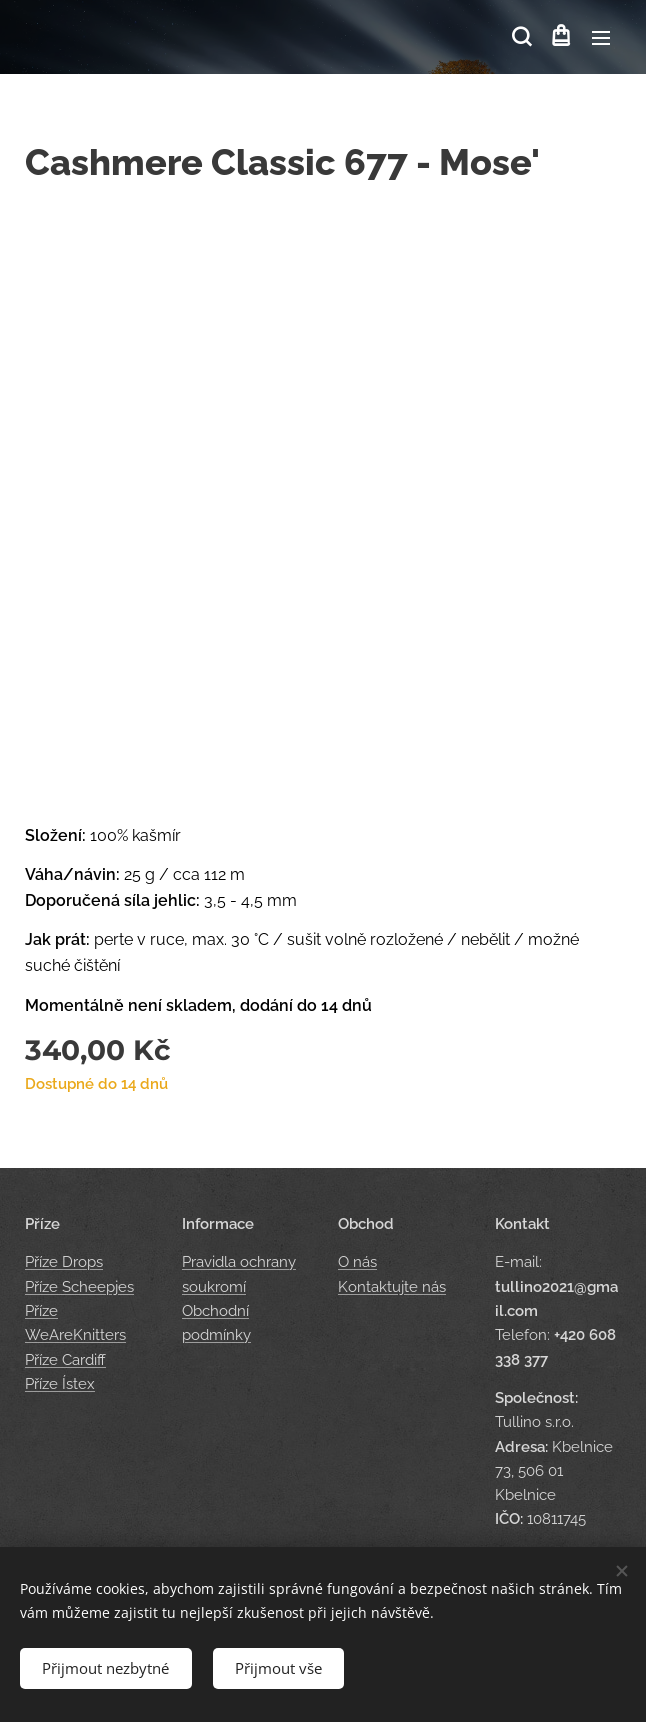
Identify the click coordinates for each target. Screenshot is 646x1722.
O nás (357, 1263)
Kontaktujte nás (392, 1287)
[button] (520, 37)
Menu (601, 38)
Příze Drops (64, 1263)
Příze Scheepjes (79, 1287)
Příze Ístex (60, 1384)
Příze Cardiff (65, 1360)
